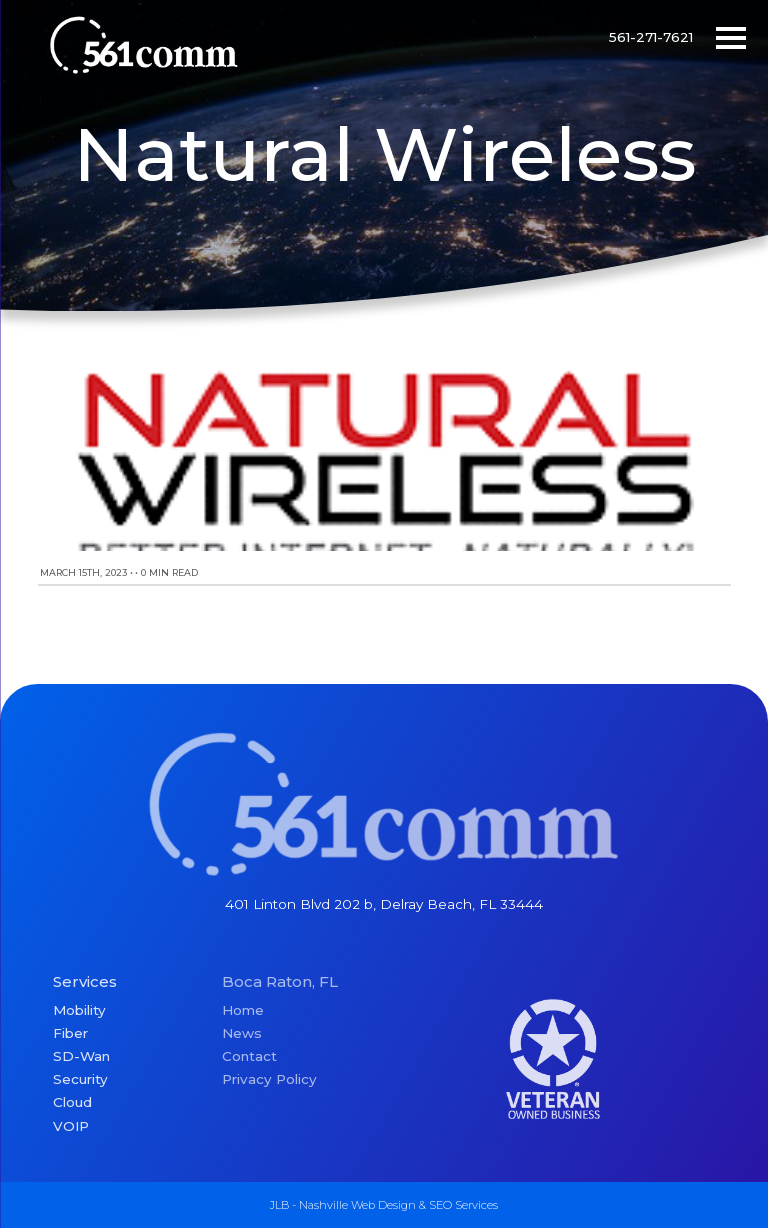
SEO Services (463, 1205)
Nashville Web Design (357, 1205)
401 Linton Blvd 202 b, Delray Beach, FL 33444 (384, 904)
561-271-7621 (651, 37)
